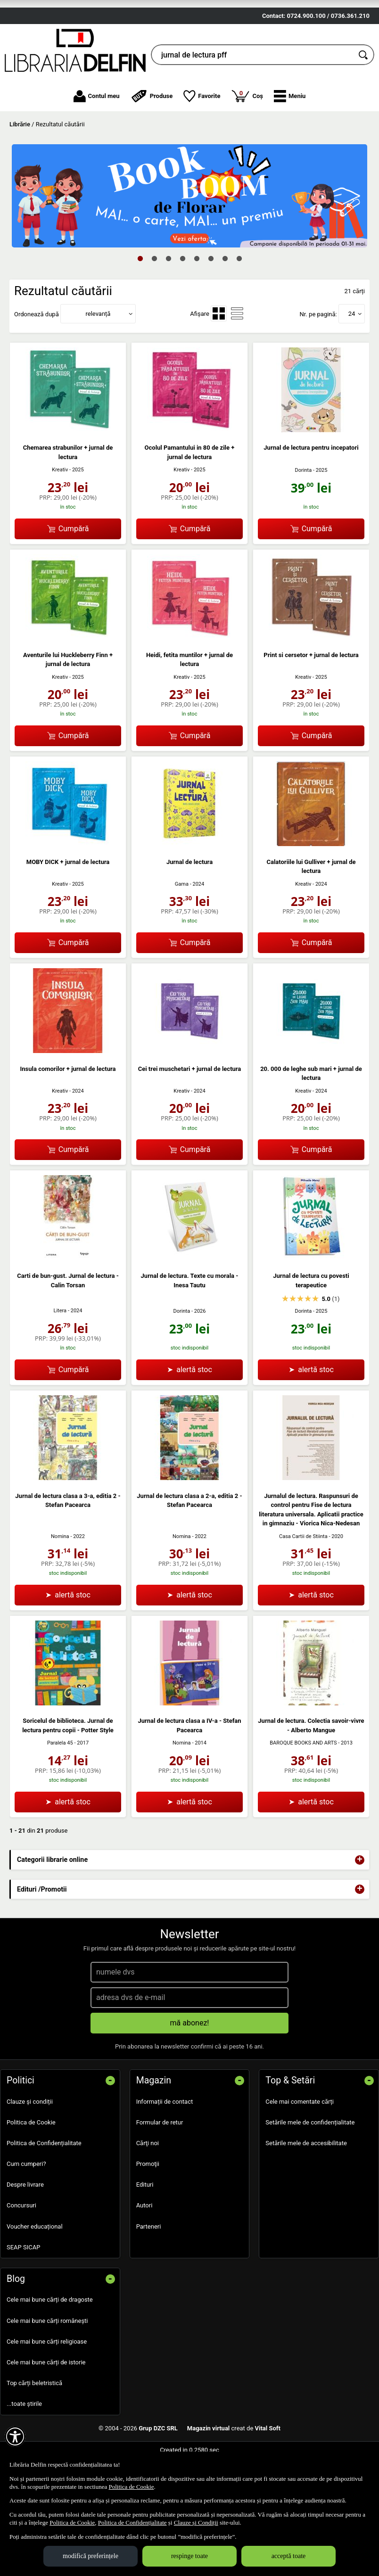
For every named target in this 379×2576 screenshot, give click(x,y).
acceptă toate (289, 2556)
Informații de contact (164, 2143)
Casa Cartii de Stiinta (303, 1578)
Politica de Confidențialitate (44, 2184)
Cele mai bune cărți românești (47, 2362)
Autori (144, 2247)
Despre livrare (25, 2226)
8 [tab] (239, 300)
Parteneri (148, 2267)
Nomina (60, 1578)
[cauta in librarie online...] (252, 96)
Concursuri (21, 2247)
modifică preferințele (90, 2556)
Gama (182, 925)
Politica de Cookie (31, 2163)
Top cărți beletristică (34, 2424)
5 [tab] (196, 300)
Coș (247, 137)
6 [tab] (210, 300)
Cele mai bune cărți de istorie (46, 2403)
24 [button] (351, 355)
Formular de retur (159, 2163)
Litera (59, 1353)
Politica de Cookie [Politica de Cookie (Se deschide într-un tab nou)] (131, 2486)
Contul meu (97, 138)
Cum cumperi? (26, 2205)
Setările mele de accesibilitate (306, 2184)
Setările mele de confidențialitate (309, 2163)
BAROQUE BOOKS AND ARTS (303, 1785)
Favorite (201, 138)
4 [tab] (182, 300)
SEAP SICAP (23, 2288)
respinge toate (189, 2556)
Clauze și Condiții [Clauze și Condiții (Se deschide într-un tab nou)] (196, 2522)
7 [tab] (225, 300)
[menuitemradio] (219, 355)
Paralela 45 (60, 1785)
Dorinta (303, 512)
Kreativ (60, 512)
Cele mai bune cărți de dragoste (50, 2341)
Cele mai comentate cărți (299, 2143)
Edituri (145, 2226)
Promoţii (147, 2205)
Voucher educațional (35, 2267)
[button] (289, 137)
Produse (152, 138)
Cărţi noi (147, 2184)
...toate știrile (24, 2445)
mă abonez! (189, 2064)
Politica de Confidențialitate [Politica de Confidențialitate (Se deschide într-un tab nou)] (132, 2522)
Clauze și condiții (30, 2143)
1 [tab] (140, 300)
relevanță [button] (98, 355)
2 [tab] (154, 300)
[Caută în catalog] (364, 96)
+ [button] (360, 1901)
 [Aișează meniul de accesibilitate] (15, 2436)
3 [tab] (168, 300)
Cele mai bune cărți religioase (47, 2383)
